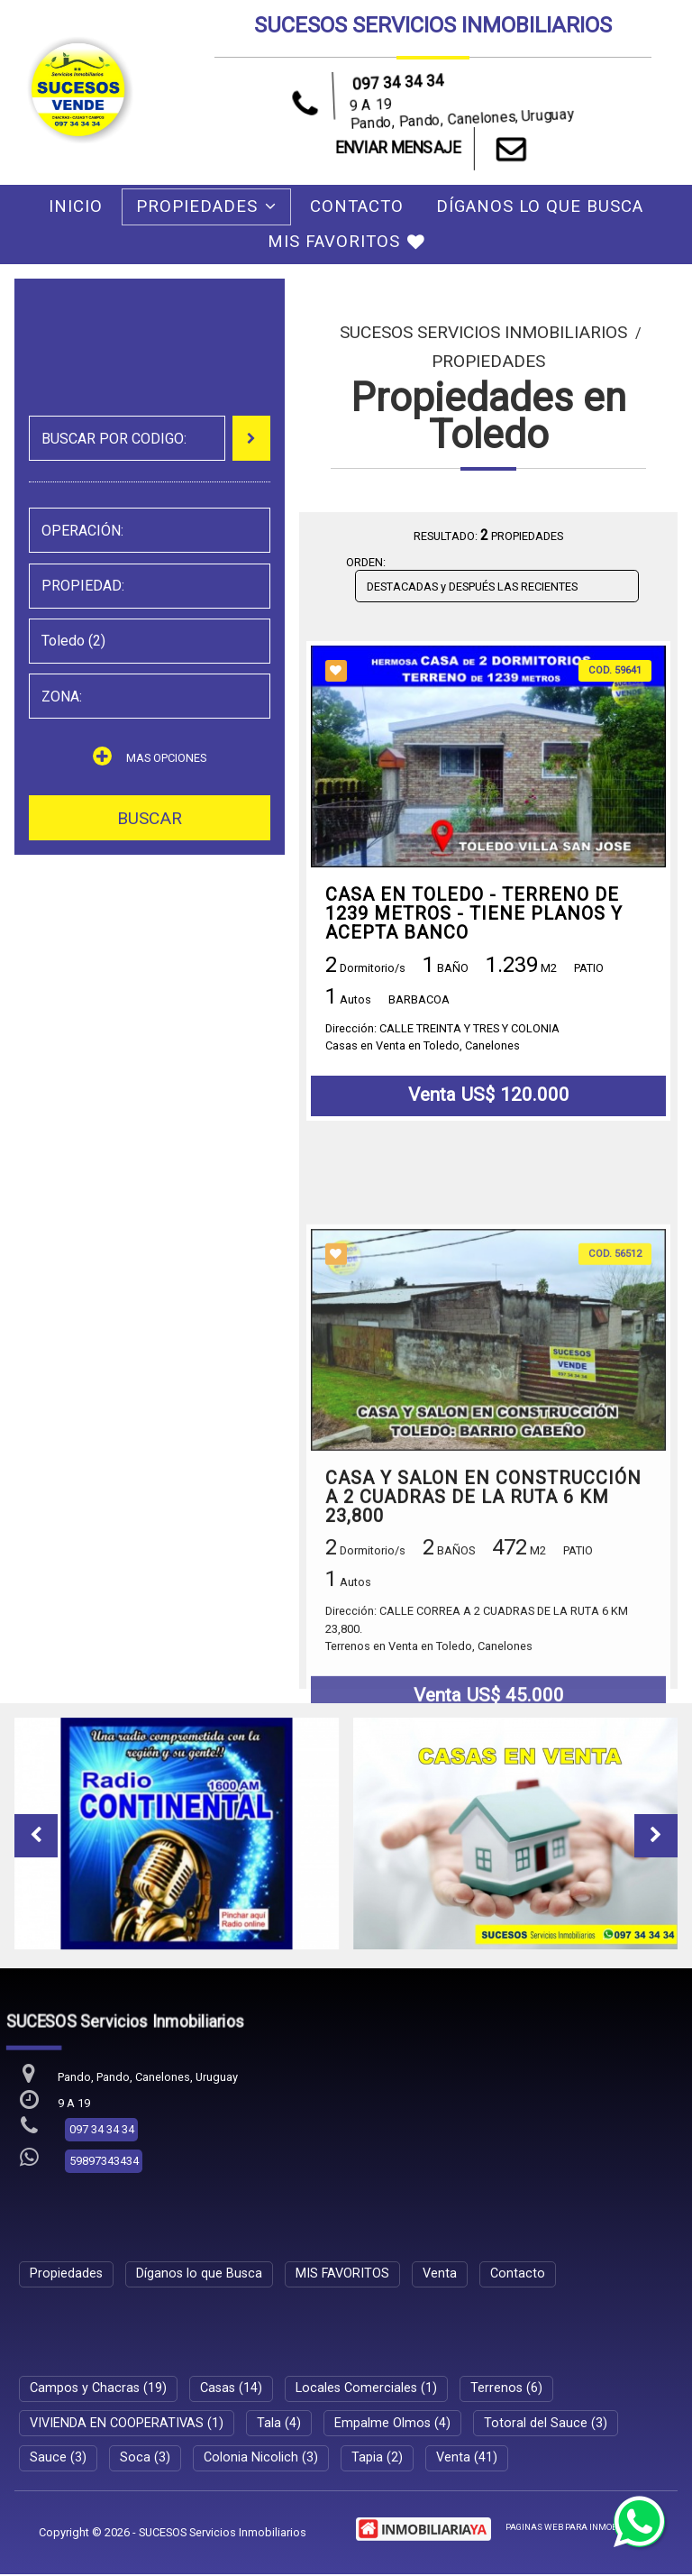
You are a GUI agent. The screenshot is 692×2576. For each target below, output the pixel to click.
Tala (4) (279, 2425)
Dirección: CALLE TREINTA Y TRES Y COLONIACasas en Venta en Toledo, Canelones (442, 1037)
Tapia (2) (377, 2459)
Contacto (357, 206)
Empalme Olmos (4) (392, 2425)
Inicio (76, 206)
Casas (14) (231, 2389)
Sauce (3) (58, 2459)
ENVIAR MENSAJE (433, 148)
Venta (440, 2275)
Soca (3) (145, 2459)
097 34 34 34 (397, 82)
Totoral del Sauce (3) (545, 2425)
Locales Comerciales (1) (366, 2389)
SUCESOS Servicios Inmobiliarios (483, 332)
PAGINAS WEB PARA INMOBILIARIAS (579, 2529)
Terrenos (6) (506, 2389)
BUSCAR (149, 818)
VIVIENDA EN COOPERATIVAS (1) (126, 2425)
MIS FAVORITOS (346, 242)
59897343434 (104, 2162)
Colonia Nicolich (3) (261, 2459)
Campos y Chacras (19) (98, 2389)
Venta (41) (466, 2459)
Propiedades (206, 206)
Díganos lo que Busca (539, 206)
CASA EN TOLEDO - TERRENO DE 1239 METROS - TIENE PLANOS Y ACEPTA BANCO (474, 914)
